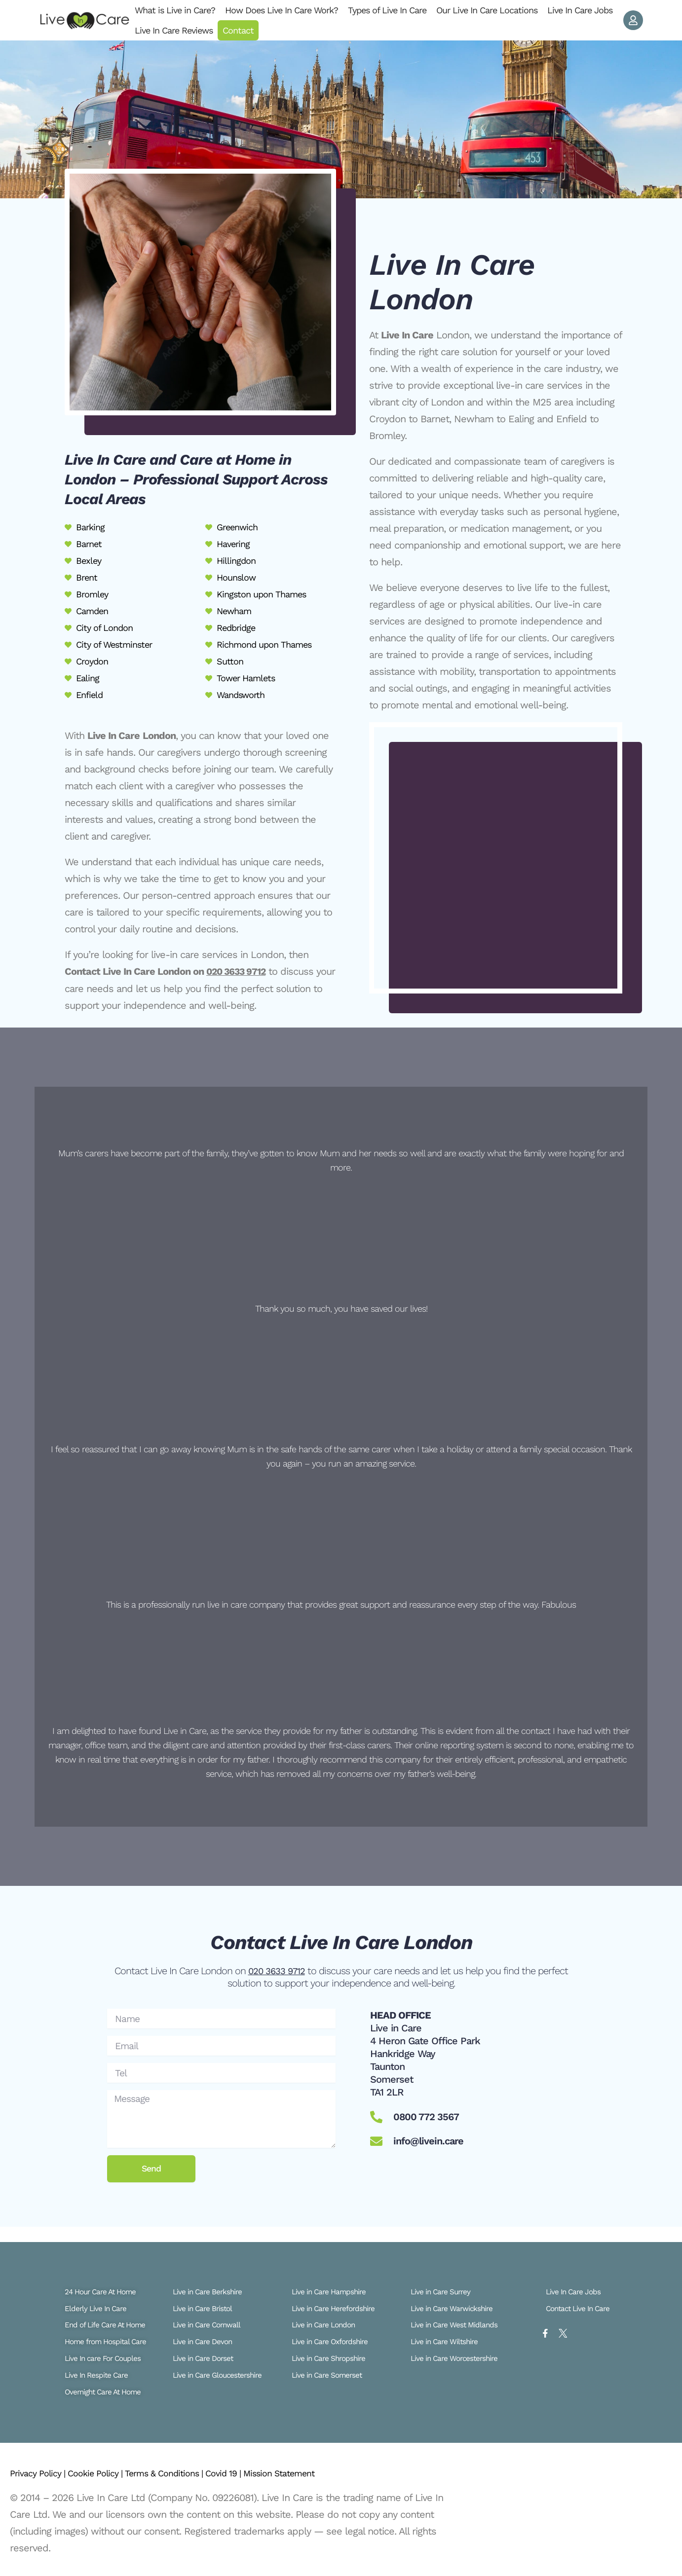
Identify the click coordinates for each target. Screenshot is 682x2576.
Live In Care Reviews (174, 30)
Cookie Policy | (107, 2473)
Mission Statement (317, 2473)
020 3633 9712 (238, 971)
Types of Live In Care (387, 10)
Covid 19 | (254, 2473)
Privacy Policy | (42, 2473)
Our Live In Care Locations (486, 10)
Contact (238, 30)
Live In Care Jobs (579, 10)
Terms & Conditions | (186, 2473)
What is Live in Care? (175, 10)
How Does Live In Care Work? (281, 10)
